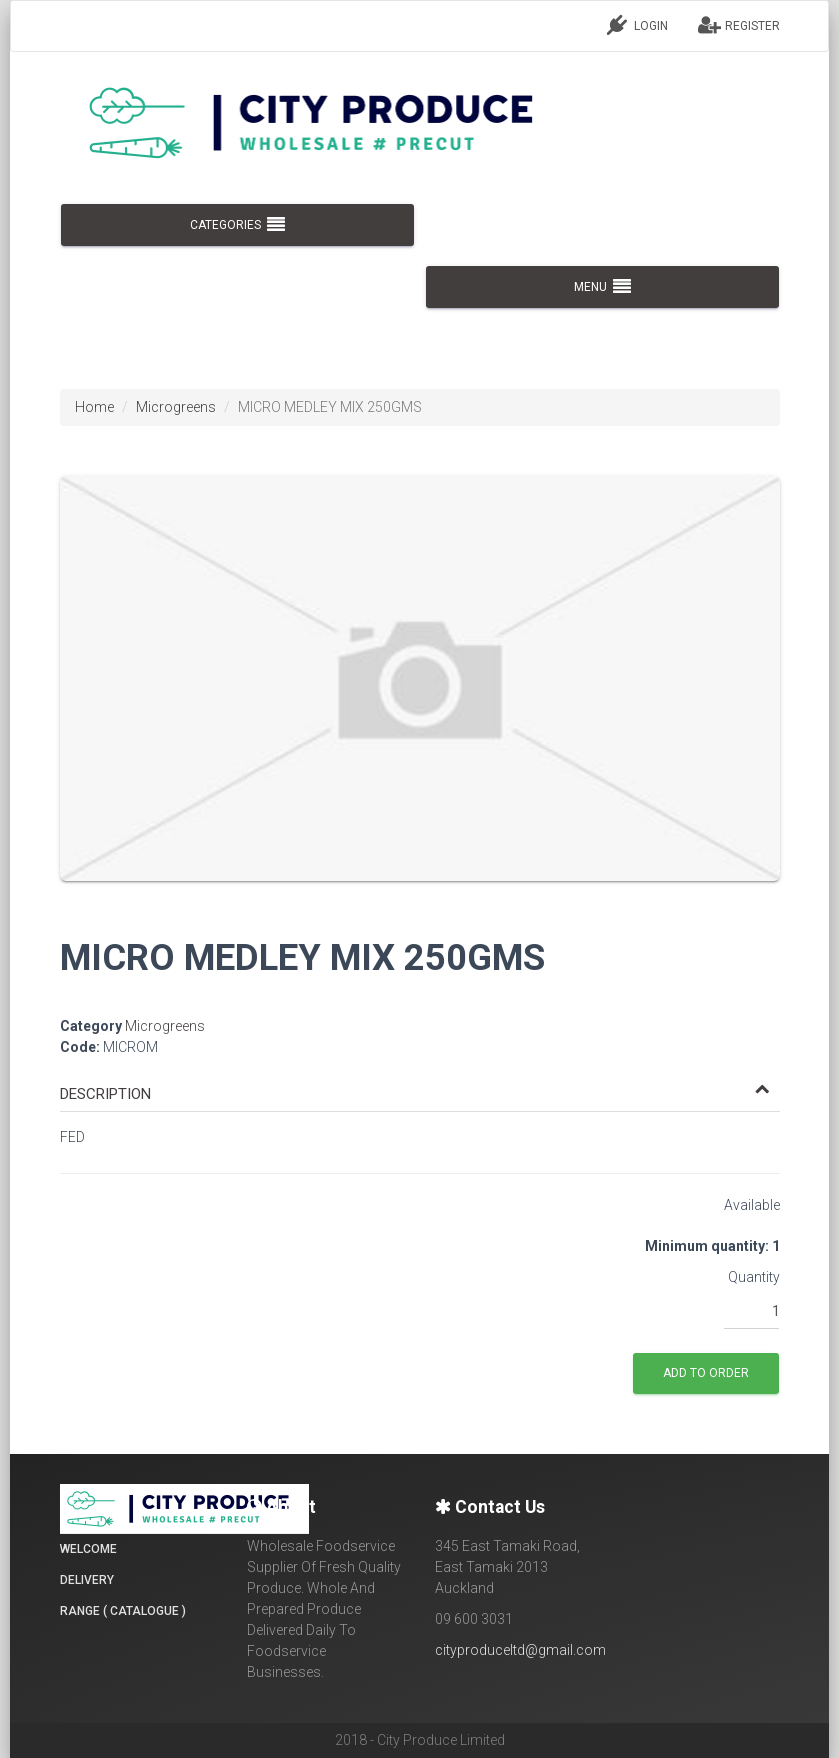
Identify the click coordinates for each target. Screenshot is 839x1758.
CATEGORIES (236, 225)
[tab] (420, 1085)
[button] (415, 1094)
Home (94, 407)
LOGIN (637, 25)
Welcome (88, 1549)
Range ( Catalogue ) (123, 1611)
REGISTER (739, 25)
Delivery (87, 1580)
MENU (602, 287)
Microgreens (176, 407)
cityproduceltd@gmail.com (520, 1650)
